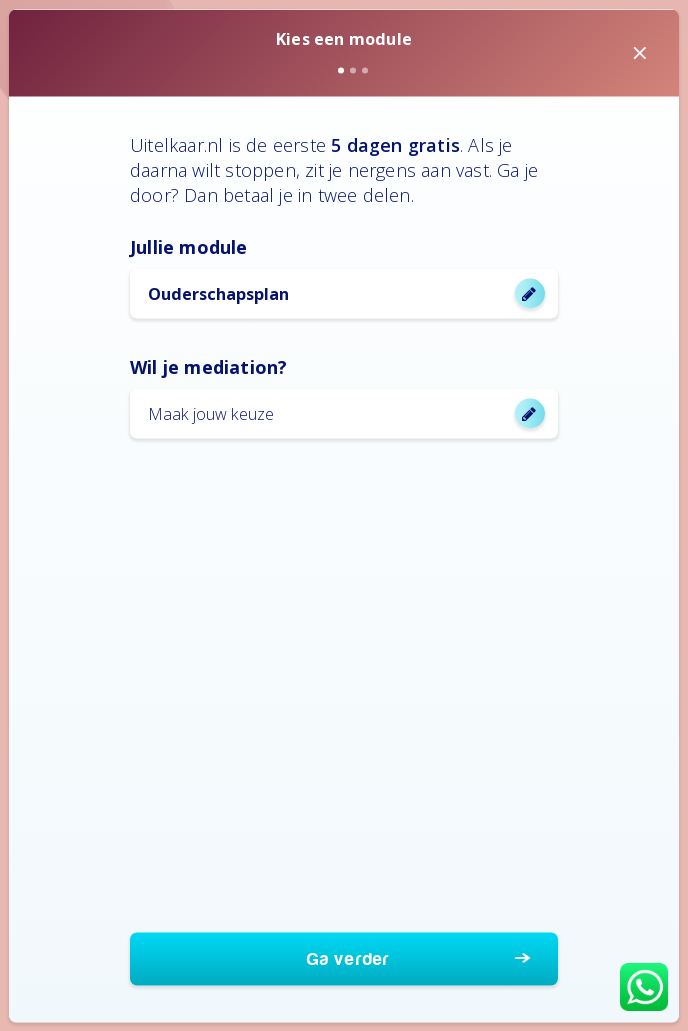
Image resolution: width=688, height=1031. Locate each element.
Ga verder (349, 958)
